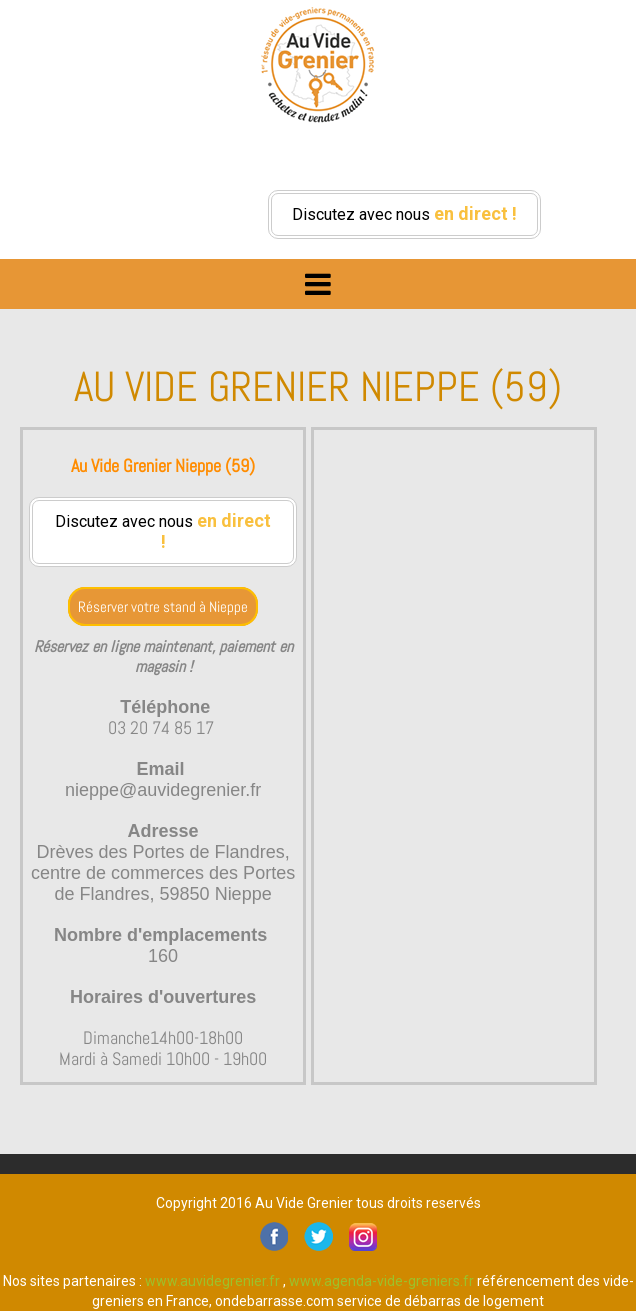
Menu (318, 279)
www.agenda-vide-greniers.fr (381, 1281)
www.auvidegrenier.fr (212, 1281)
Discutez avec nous (404, 213)
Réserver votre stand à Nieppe (163, 606)
